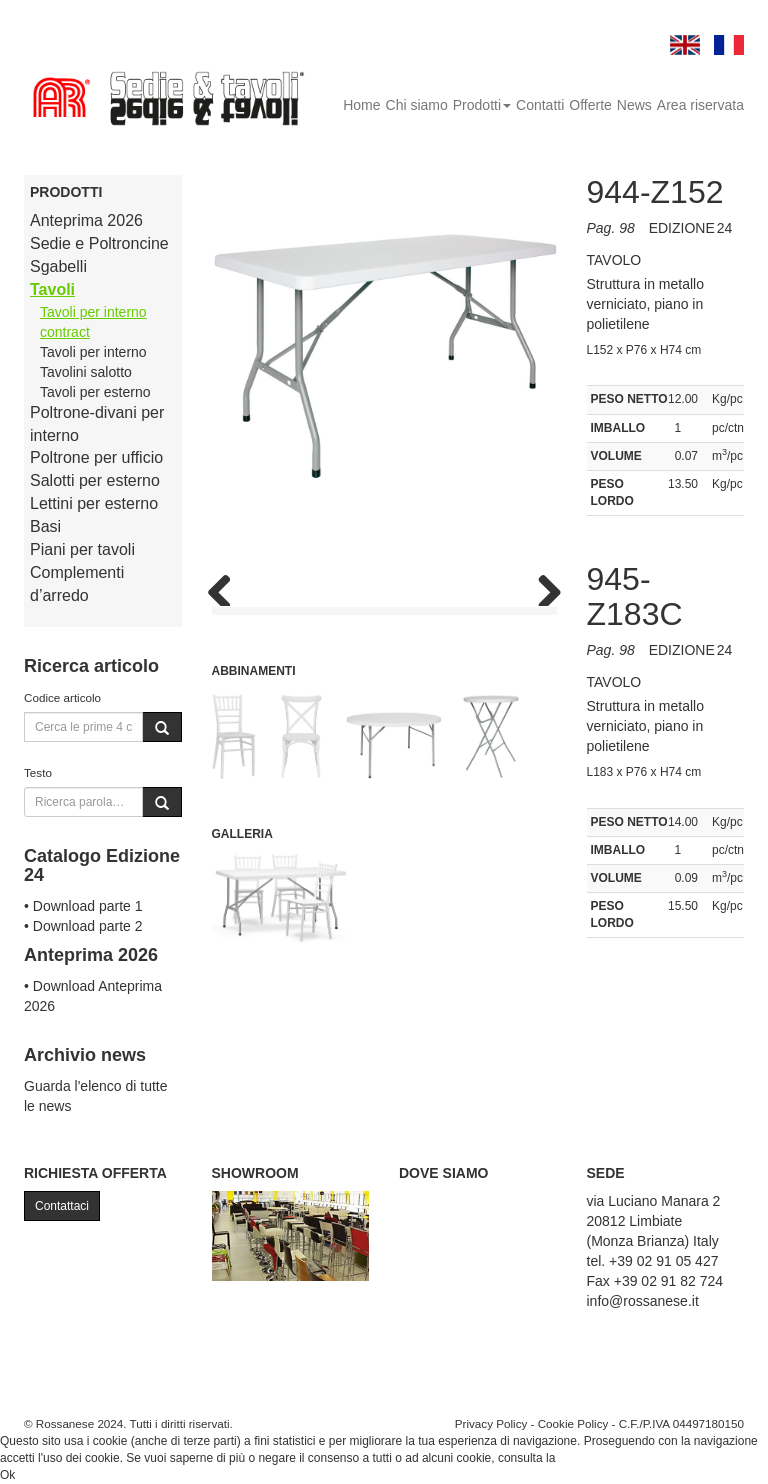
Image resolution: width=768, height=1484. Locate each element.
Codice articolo (62, 697)
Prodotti (482, 105)
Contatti (540, 105)
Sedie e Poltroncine (99, 243)
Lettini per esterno (94, 503)
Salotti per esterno (95, 480)
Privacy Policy (491, 1423)
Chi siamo (417, 105)
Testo (38, 772)
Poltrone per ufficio (96, 457)
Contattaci (62, 1206)
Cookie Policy (573, 1423)
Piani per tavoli (82, 549)
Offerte (590, 105)
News (634, 105)
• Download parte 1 (83, 906)
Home (361, 105)
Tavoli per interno (93, 352)
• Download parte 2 (83, 926)
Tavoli (52, 289)
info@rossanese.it (643, 1301)
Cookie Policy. (596, 1458)
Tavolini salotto (86, 372)
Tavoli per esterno (95, 392)
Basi (45, 526)
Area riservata (700, 105)
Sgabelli (58, 266)
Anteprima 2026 (86, 220)
